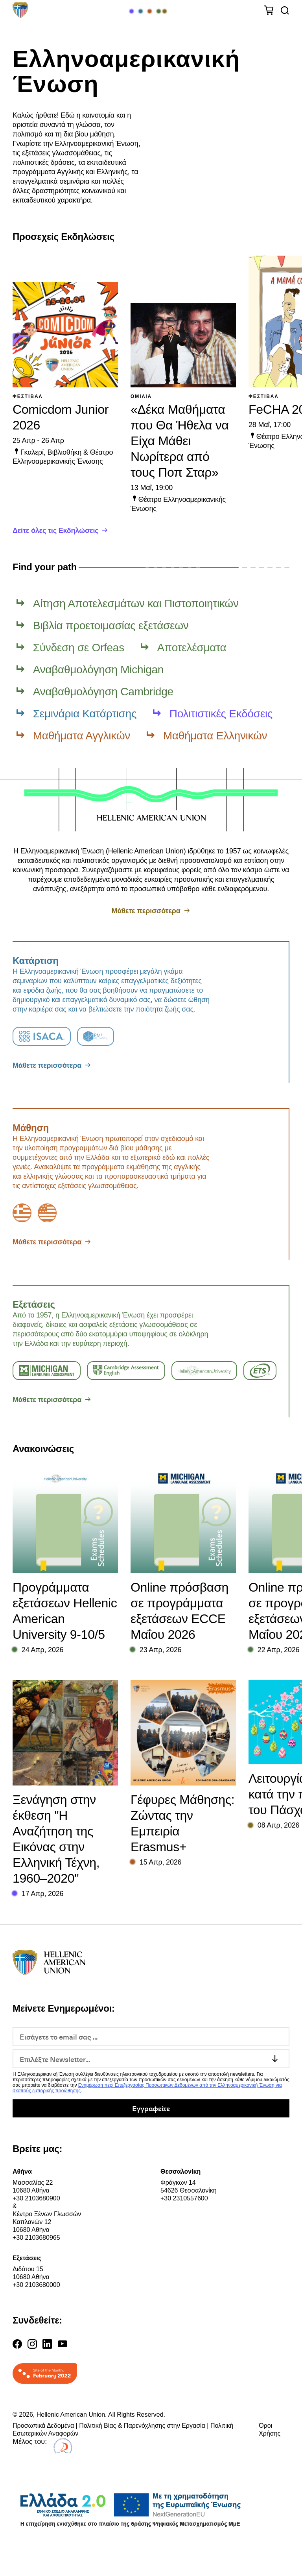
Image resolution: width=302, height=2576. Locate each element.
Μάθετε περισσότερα (146, 911)
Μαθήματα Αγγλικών (81, 736)
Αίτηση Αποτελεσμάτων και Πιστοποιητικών (136, 603)
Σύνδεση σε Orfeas (78, 647)
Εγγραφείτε (150, 2108)
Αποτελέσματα (191, 647)
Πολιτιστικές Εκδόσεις (221, 714)
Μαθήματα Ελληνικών (215, 736)
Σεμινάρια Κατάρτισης (84, 714)
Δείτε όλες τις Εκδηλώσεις (55, 530)
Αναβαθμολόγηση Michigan (98, 669)
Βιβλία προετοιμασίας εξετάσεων (111, 625)
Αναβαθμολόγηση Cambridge (103, 691)
